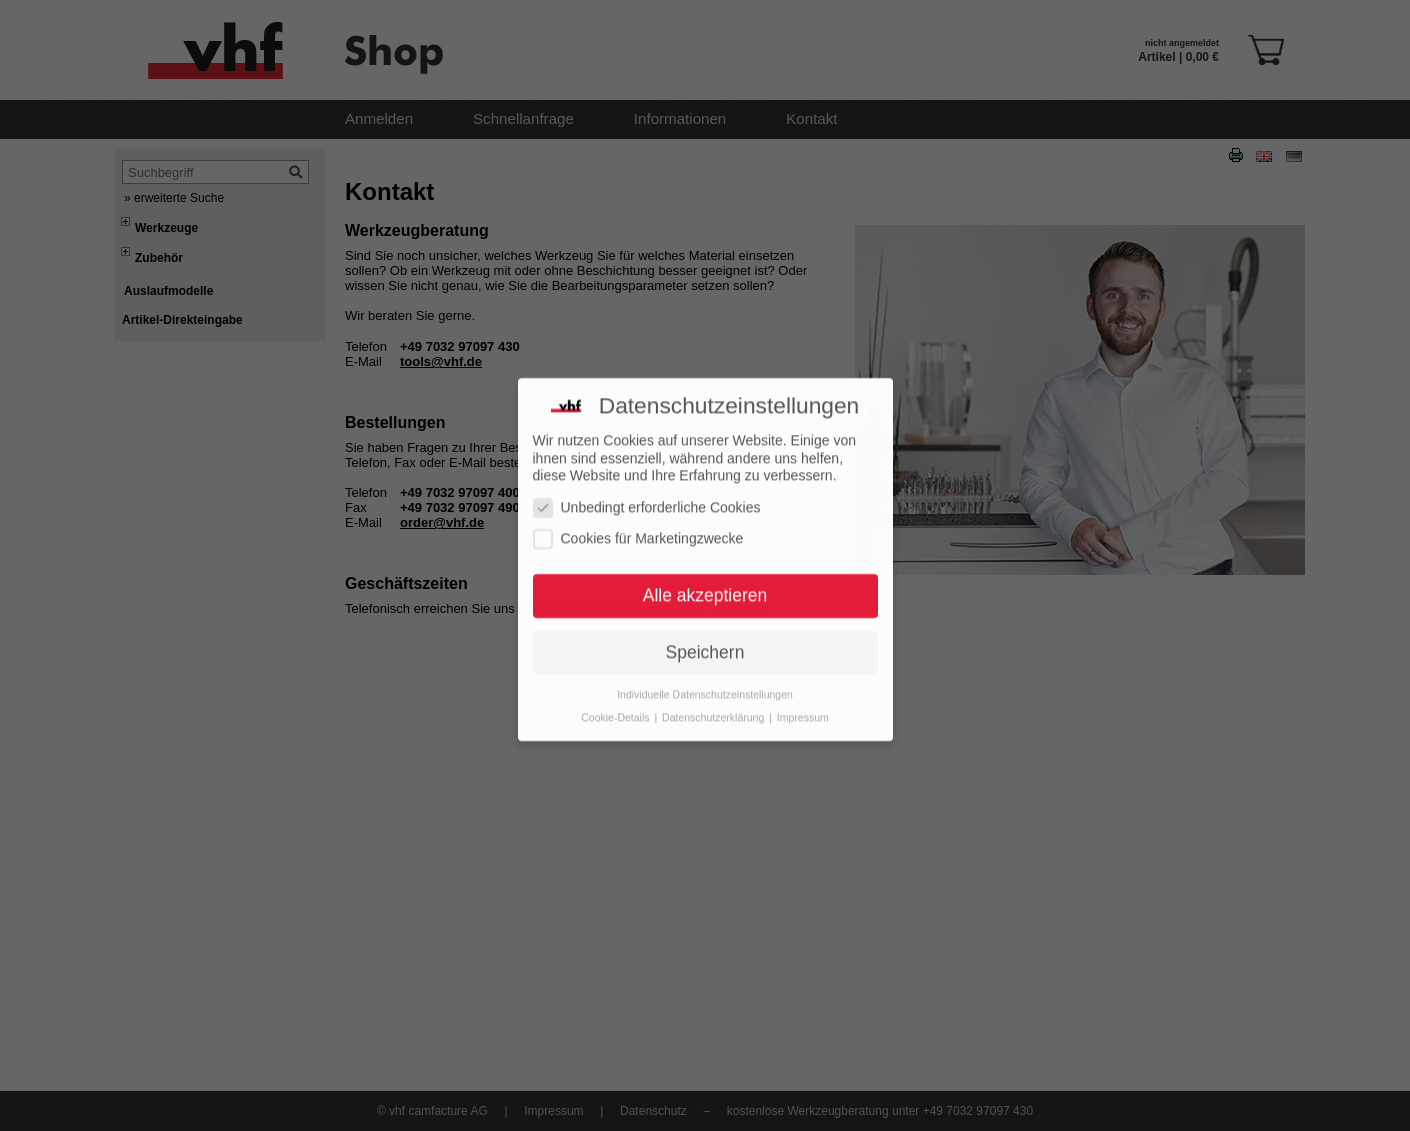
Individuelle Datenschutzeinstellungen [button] (705, 672)
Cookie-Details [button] (616, 695)
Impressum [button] (803, 695)
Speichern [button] (705, 631)
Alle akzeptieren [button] (705, 574)
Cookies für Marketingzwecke (638, 517)
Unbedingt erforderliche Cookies (647, 485)
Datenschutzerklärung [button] (714, 695)
